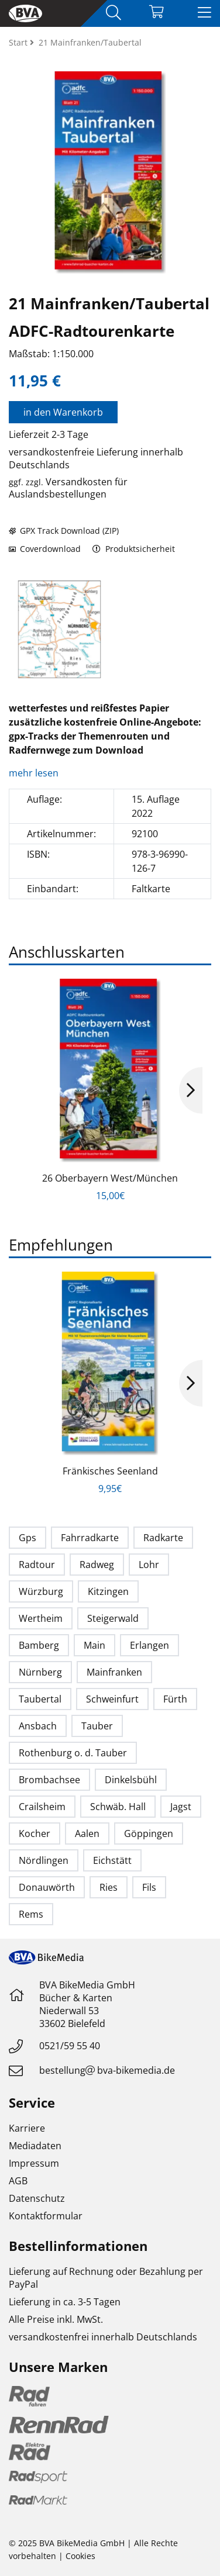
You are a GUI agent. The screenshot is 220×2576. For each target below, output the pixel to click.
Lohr (149, 1564)
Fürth (175, 1699)
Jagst (180, 1806)
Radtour (37, 1564)
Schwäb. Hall (118, 1806)
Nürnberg (40, 1672)
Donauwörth (47, 1887)
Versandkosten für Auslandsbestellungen (68, 487)
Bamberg (39, 1645)
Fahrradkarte (90, 1537)
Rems (31, 1914)
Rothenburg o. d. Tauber (73, 1752)
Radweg (97, 1564)
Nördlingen (43, 1860)
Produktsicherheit (133, 548)
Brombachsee (49, 1779)
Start (19, 42)
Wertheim (41, 1618)
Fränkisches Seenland (110, 1471)
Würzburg (41, 1591)
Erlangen (149, 1645)
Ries (108, 1887)
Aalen (87, 1833)
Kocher (34, 1833)
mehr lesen (35, 772)
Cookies (80, 2555)
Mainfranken (114, 1672)
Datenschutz (37, 2198)
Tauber (97, 1725)
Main (94, 1645)
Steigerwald (113, 1618)
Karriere (27, 2128)
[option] (59, 629)
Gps (27, 1537)
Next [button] (190, 1090)
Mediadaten (35, 2145)
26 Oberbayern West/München (110, 1178)
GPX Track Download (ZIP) (64, 530)
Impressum (34, 2163)
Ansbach (38, 1725)
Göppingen (148, 1833)
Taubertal (40, 1699)
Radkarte (163, 1537)
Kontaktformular (45, 2215)
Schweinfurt (112, 1699)
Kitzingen (108, 1591)
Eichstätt (112, 1860)
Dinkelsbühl (131, 1779)
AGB (18, 2180)
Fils (149, 1887)
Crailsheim (42, 1806)
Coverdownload (45, 548)
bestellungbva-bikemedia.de (107, 2070)
